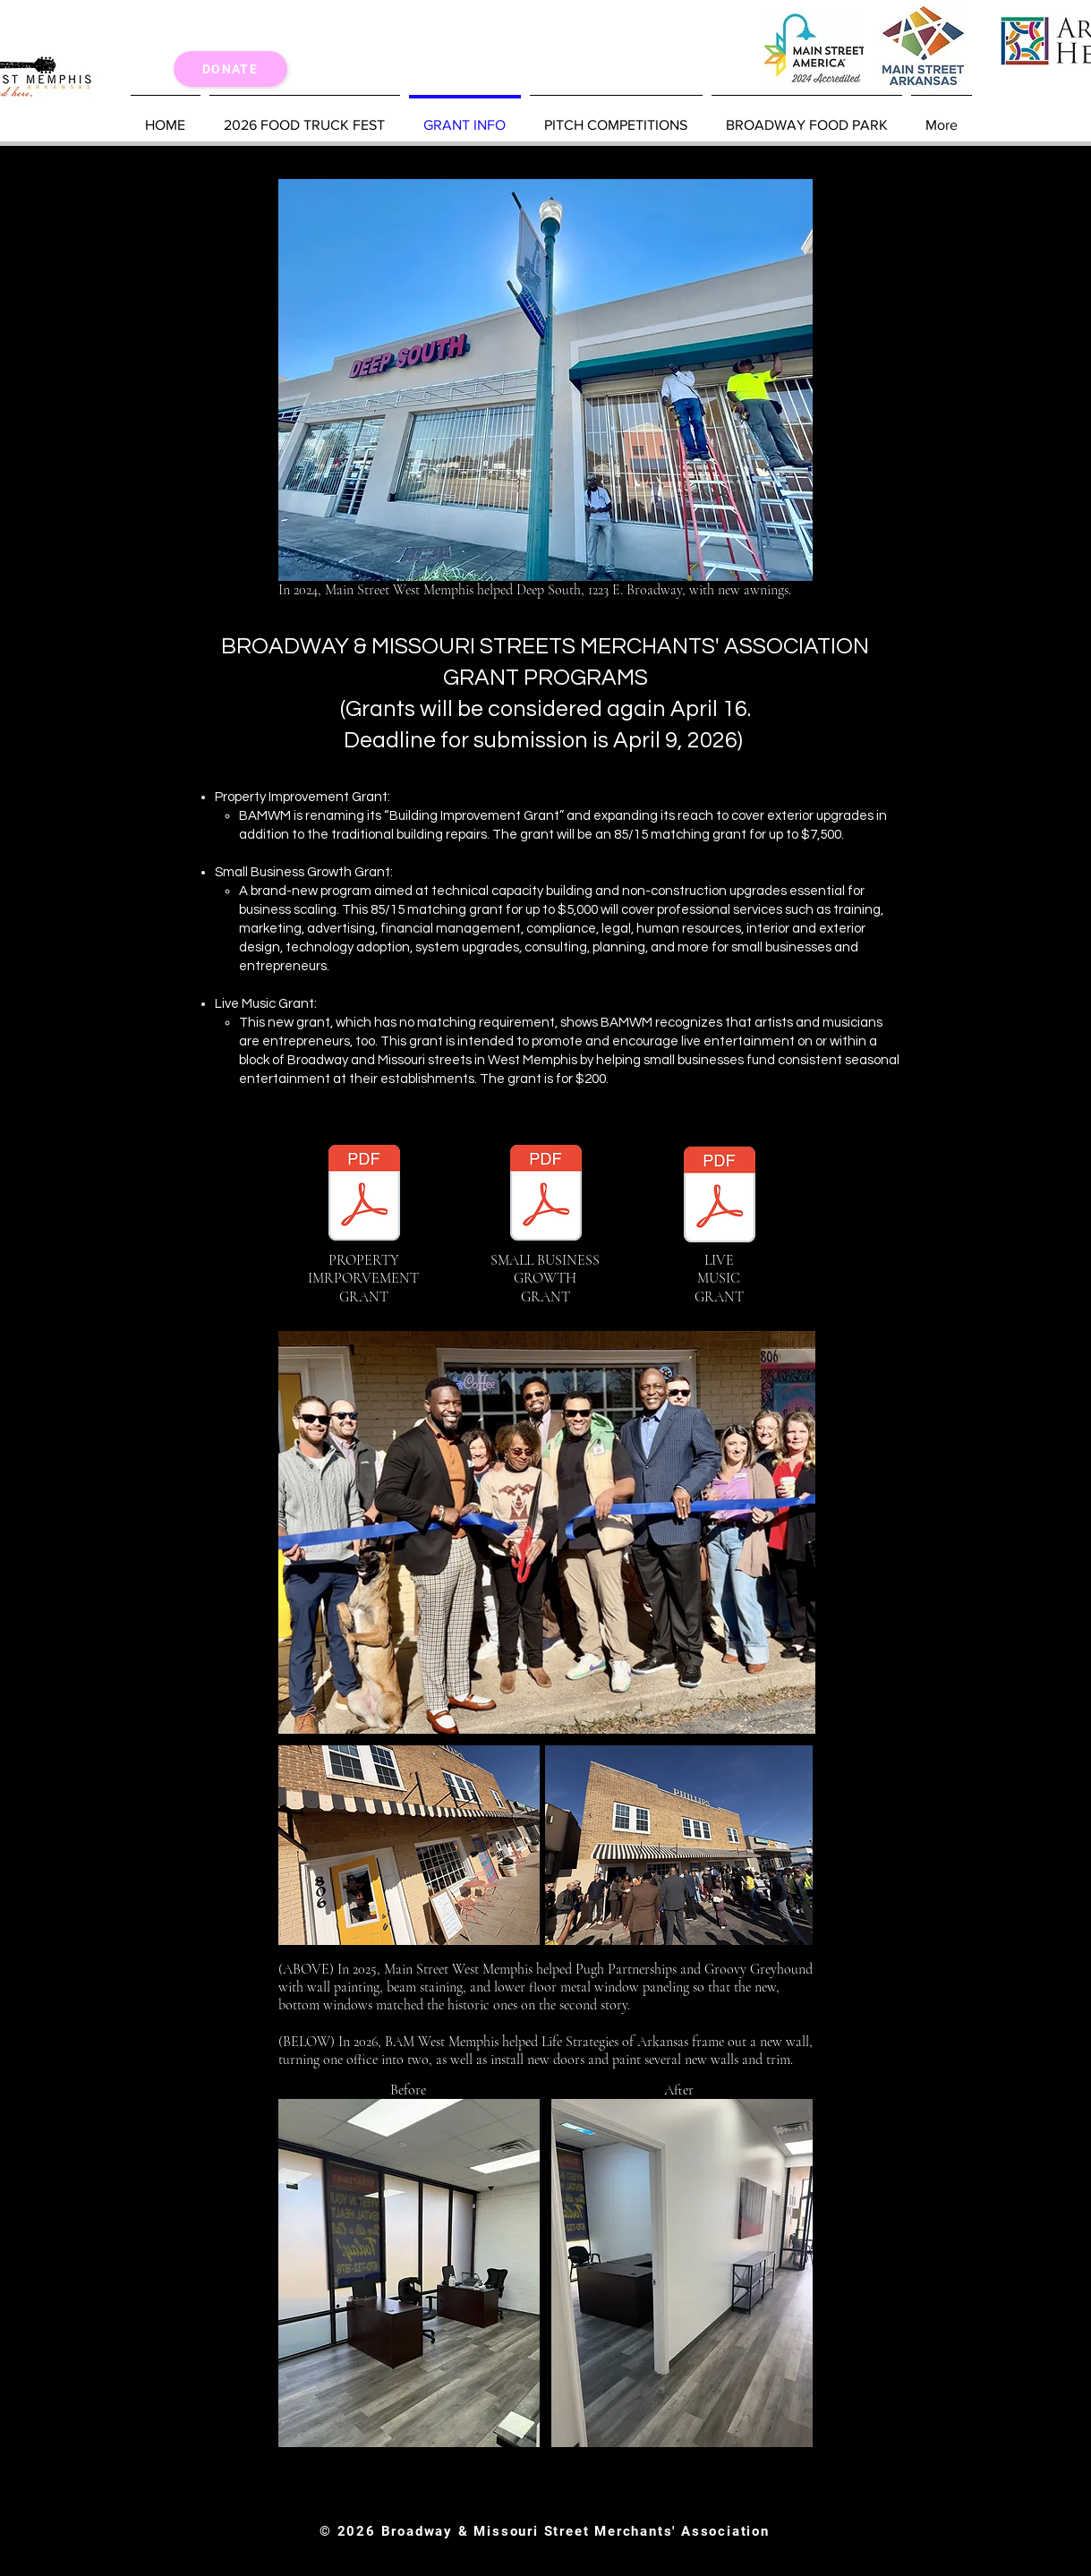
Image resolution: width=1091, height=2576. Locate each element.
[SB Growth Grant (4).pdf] (546, 1195)
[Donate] (230, 69)
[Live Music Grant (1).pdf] (719, 1205)
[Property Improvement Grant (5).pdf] (364, 1195)
